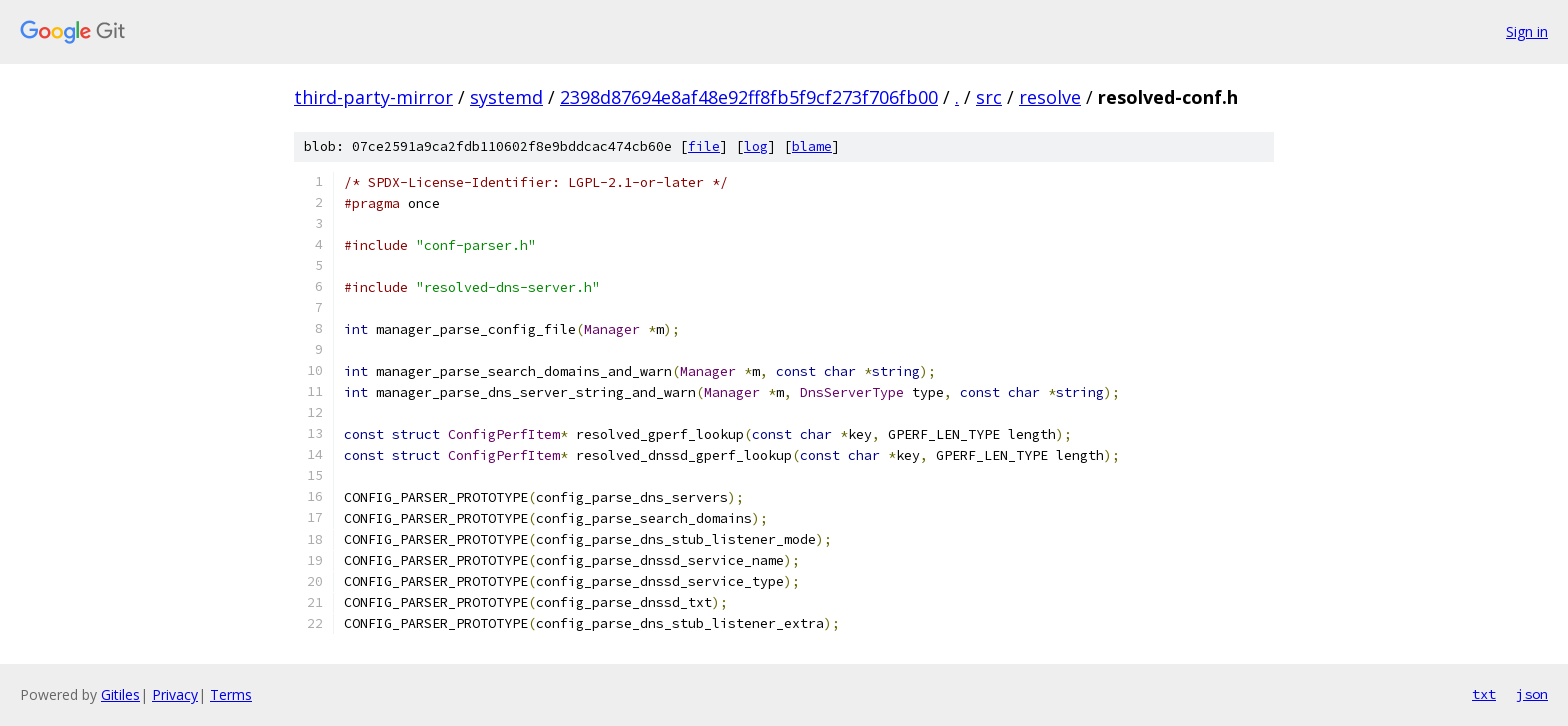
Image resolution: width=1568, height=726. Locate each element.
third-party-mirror (373, 97)
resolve (1050, 97)
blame (812, 146)
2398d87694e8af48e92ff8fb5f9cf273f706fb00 (749, 97)
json (1532, 694)
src (989, 97)
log (756, 146)
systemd (506, 97)
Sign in (1527, 31)
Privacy (175, 694)
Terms (231, 694)
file (704, 146)
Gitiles (120, 694)
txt (1484, 694)
